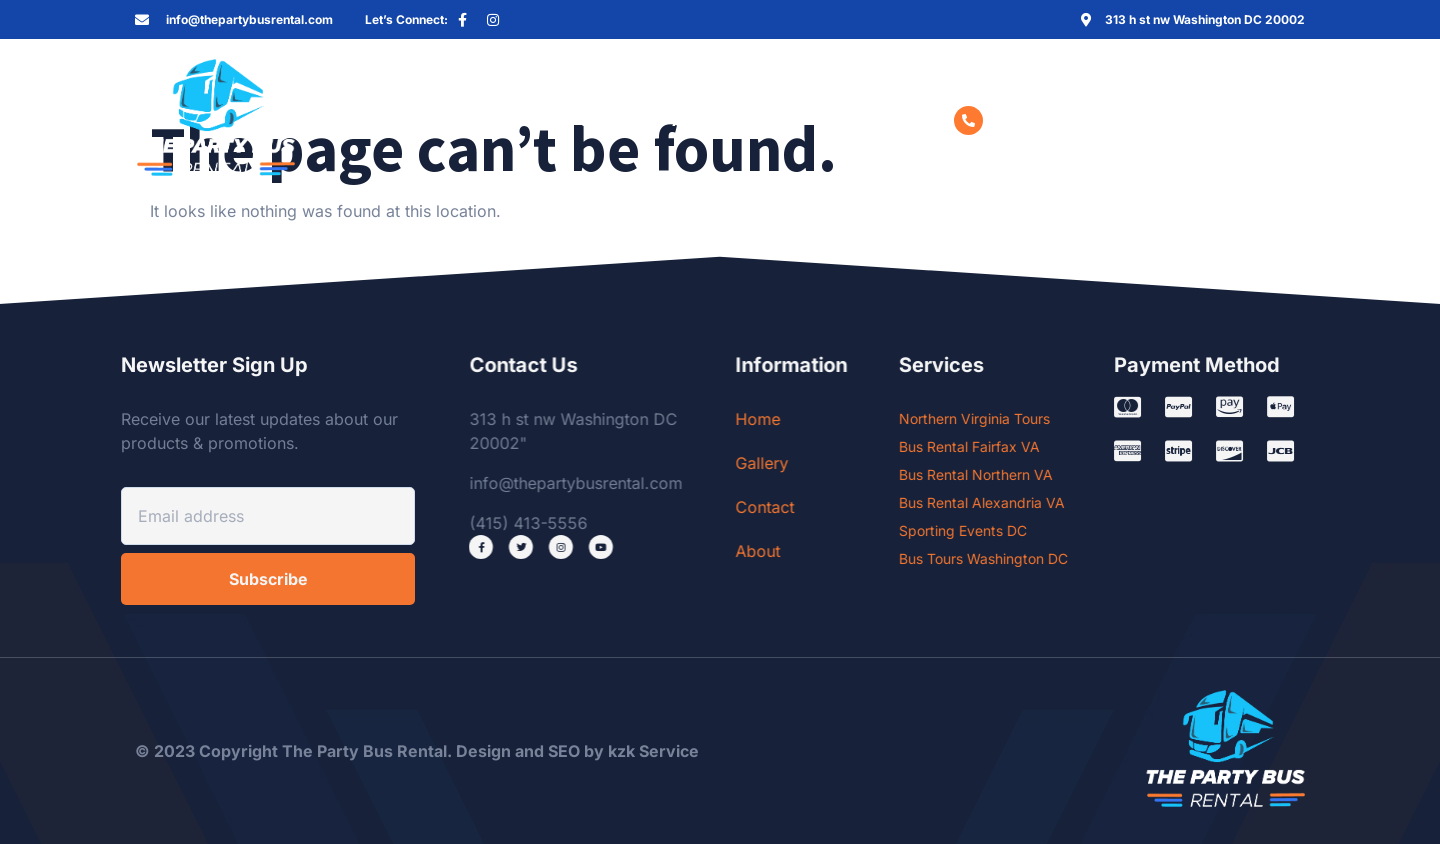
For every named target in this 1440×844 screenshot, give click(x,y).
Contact (610, 120)
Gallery (520, 120)
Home (317, 120)
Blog (768, 120)
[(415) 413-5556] (968, 120)
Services (416, 120)
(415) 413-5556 (1049, 120)
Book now (856, 120)
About (696, 120)
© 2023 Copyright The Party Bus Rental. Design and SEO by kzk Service (417, 751)
